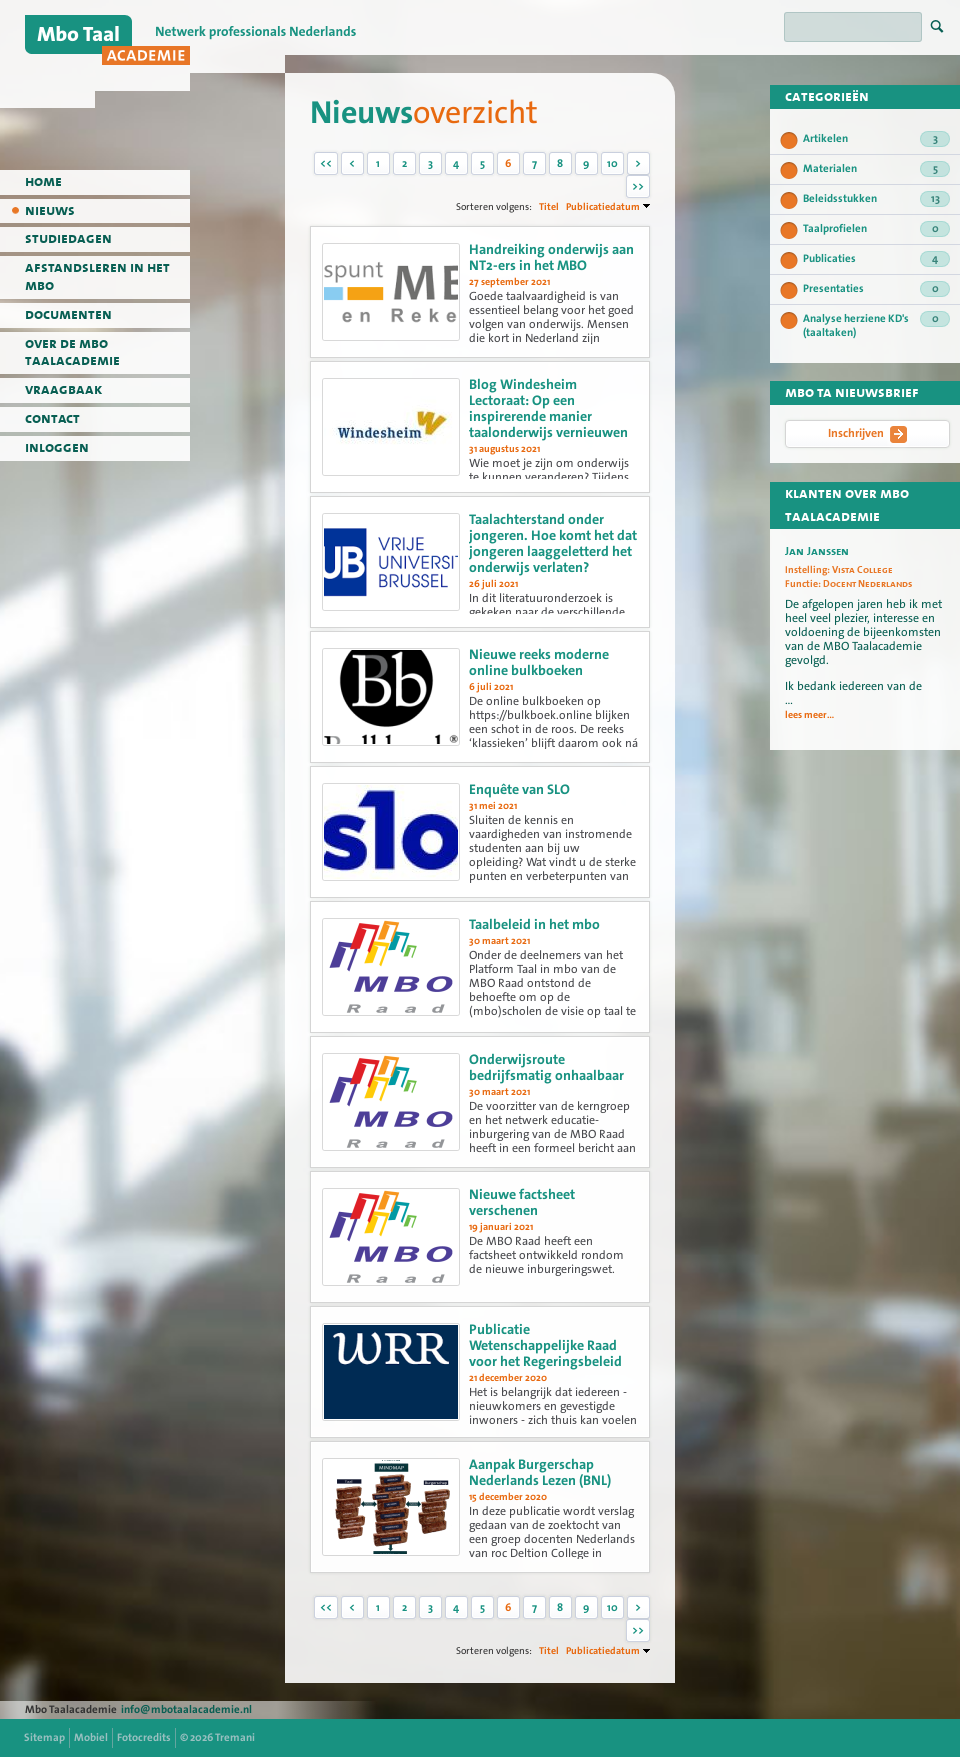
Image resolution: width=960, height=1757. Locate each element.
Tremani (235, 1737)
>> (638, 186)
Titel (549, 206)
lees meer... (809, 715)
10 (612, 163)
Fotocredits (144, 1737)
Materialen (876, 169)
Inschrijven (867, 434)
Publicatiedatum (603, 206)
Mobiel (91, 1737)
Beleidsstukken (876, 199)
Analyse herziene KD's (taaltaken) (876, 325)
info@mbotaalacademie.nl (186, 1709)
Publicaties (876, 259)
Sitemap (44, 1737)
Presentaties (876, 289)
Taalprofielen (876, 229)
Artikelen (876, 139)
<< (326, 163)
